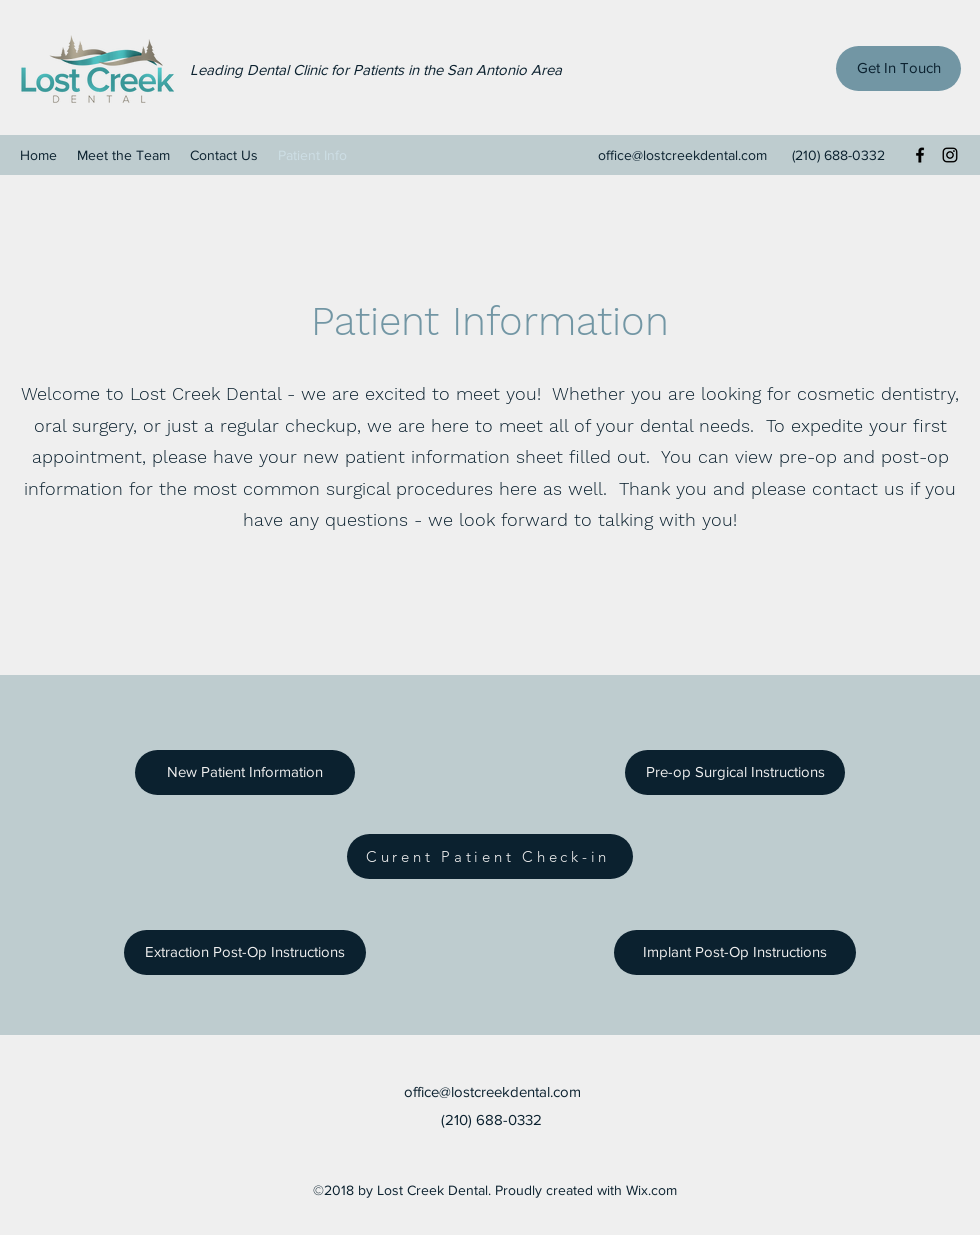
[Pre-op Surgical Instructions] (735, 772)
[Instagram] (950, 155)
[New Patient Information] (245, 772)
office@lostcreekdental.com (682, 155)
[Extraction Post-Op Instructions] (245, 952)
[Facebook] (920, 155)
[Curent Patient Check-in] (490, 856)
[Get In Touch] (898, 68)
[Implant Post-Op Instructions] (735, 952)
